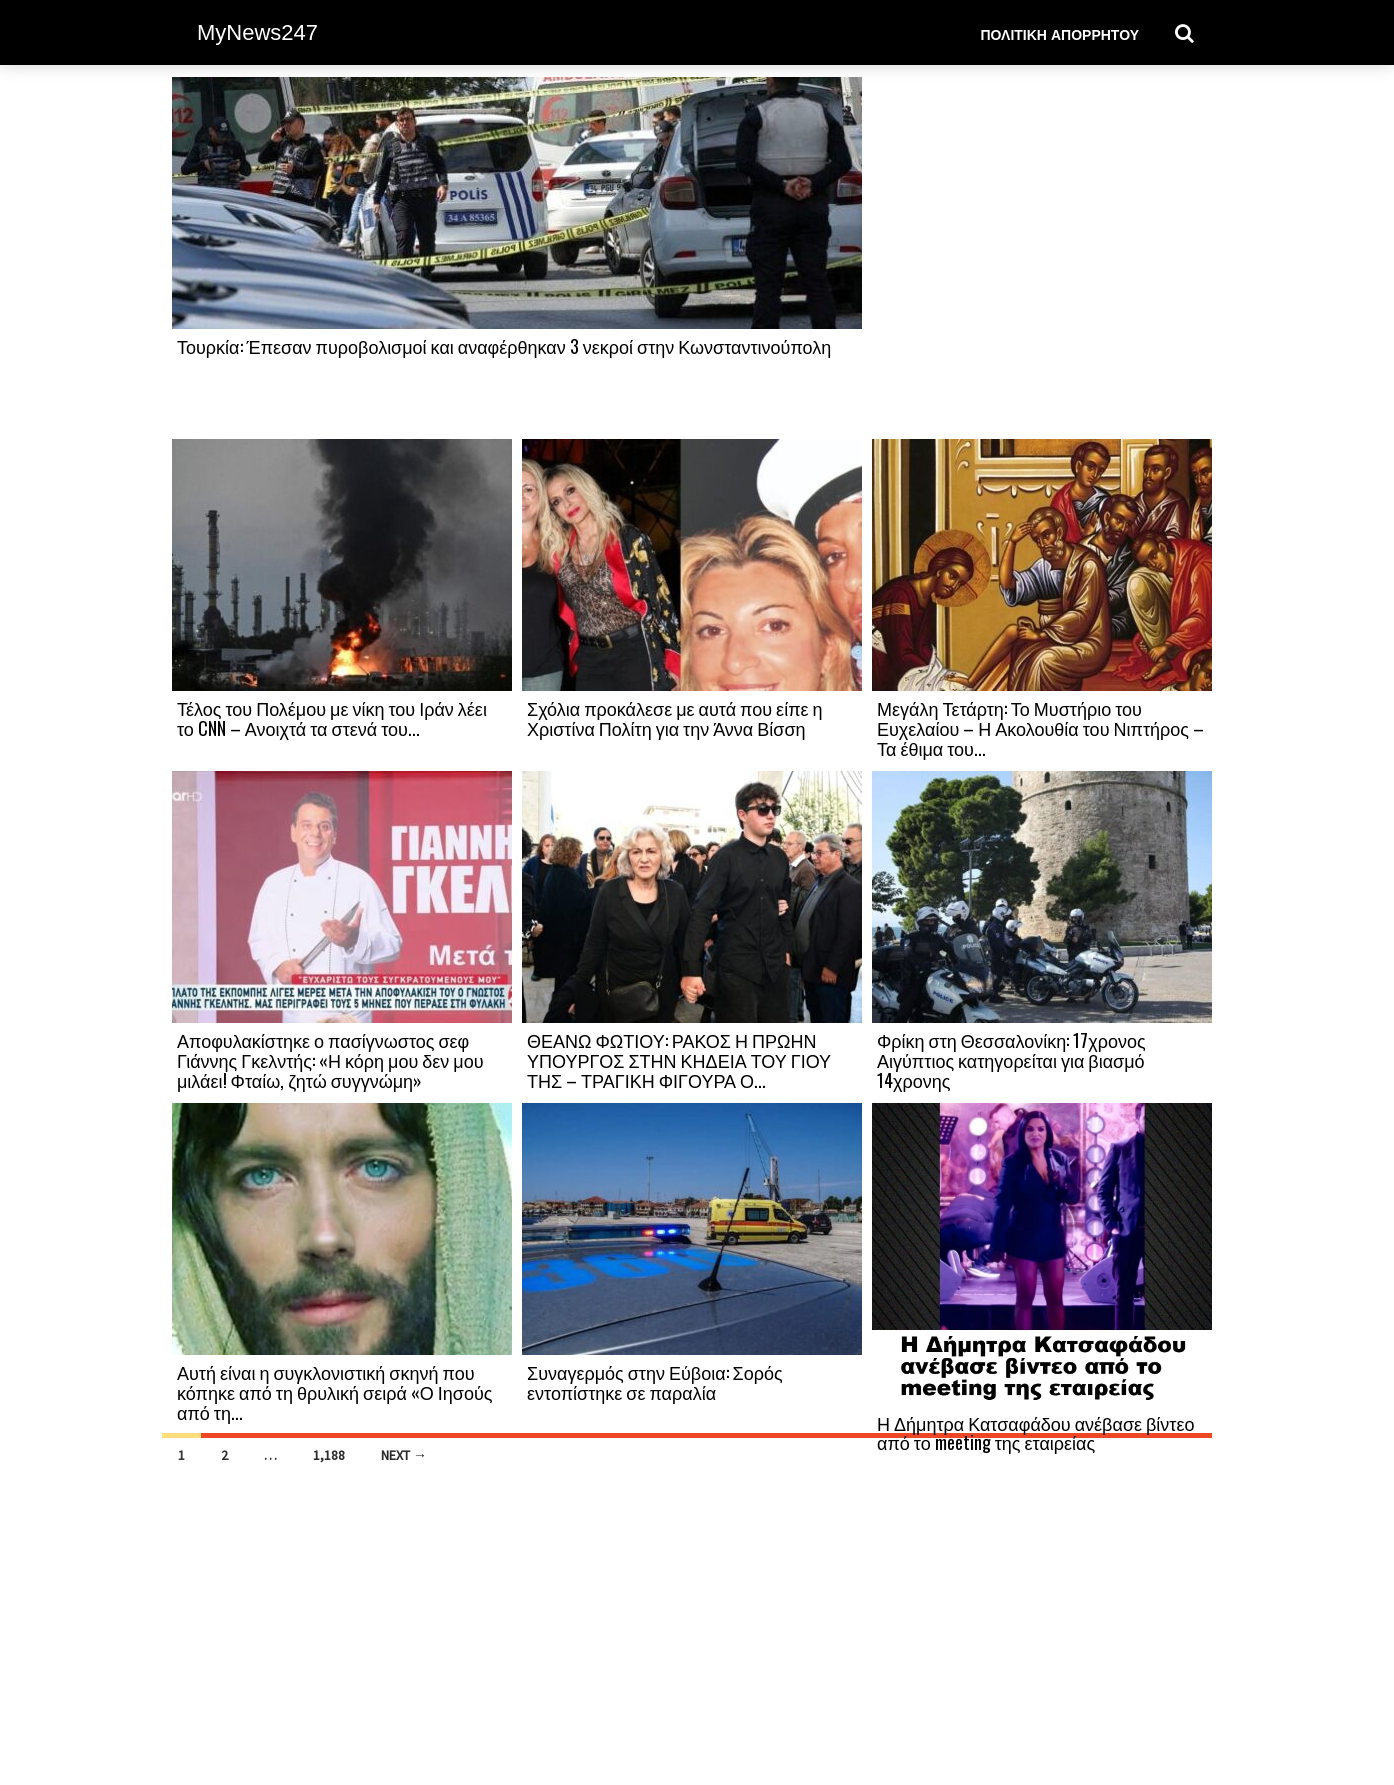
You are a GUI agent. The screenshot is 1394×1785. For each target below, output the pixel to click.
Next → (404, 1455)
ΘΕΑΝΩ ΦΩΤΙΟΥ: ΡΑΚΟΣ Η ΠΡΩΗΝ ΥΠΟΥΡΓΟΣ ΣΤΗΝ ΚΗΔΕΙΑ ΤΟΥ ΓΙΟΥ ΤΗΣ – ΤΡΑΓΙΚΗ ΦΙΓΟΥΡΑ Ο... (679, 1060)
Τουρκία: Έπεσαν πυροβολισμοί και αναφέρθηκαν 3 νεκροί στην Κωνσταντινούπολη (504, 346)
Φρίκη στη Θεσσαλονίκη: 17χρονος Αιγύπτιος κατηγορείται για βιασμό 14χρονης (1011, 1060)
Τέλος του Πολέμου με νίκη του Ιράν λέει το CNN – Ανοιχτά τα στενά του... (332, 718)
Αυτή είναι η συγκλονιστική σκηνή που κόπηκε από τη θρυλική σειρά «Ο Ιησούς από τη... (334, 1392)
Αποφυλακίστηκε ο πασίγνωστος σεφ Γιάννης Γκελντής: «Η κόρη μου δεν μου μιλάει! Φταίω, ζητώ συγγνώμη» (330, 1060)
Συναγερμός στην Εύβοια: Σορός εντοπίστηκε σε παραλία (655, 1382)
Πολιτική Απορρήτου (1059, 33)
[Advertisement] (1042, 257)
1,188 (329, 1455)
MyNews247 (257, 32)
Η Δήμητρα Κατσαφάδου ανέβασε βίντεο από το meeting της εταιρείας (1036, 1433)
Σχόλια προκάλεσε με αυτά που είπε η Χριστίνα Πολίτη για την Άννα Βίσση (675, 718)
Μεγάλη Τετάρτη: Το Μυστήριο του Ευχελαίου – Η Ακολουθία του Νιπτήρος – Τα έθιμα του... (1040, 728)
